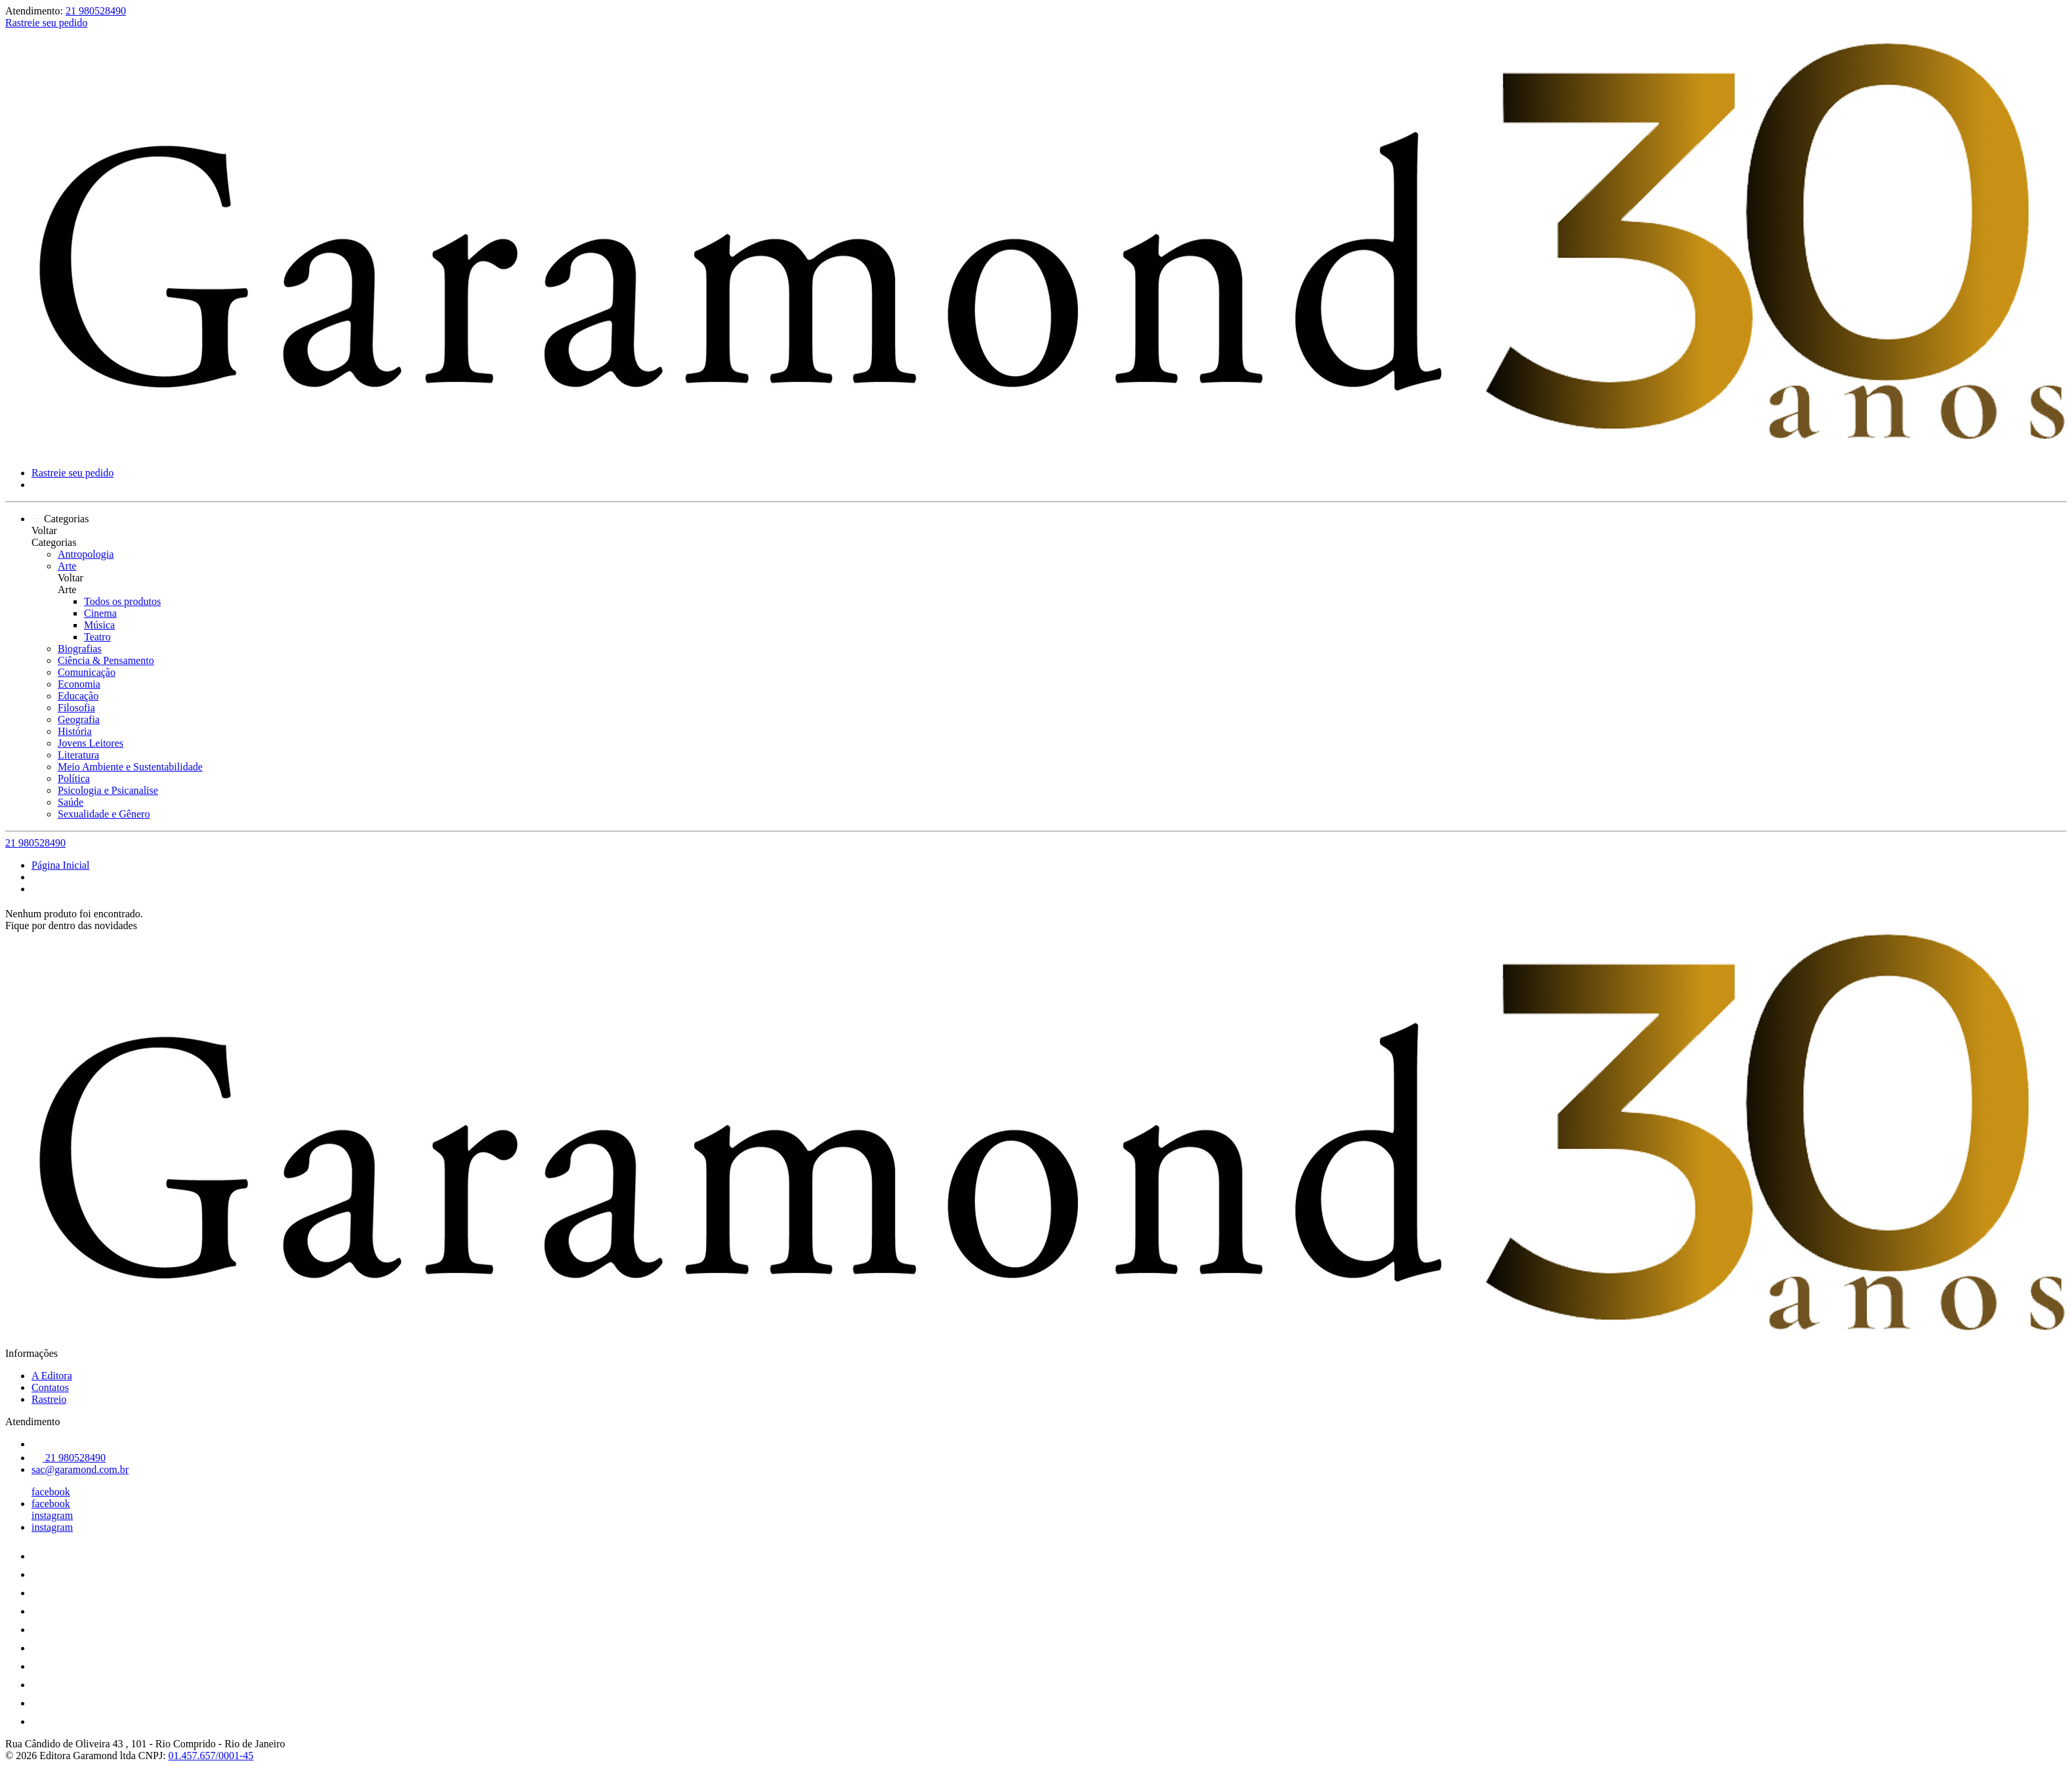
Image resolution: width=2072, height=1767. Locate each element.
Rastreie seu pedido (46, 22)
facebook (50, 1491)
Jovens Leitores (90, 743)
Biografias (80, 648)
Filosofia (76, 707)
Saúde (70, 802)
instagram (52, 1515)
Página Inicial (60, 865)
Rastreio (48, 1399)
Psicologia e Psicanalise (108, 790)
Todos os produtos (122, 601)
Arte (67, 566)
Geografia (79, 719)
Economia (79, 684)
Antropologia (86, 554)
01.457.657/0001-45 (211, 1755)
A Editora (51, 1375)
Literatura (78, 754)
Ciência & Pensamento (106, 660)
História (75, 731)
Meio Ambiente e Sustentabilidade (130, 766)
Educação (78, 695)
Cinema (100, 613)
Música (99, 625)
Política (74, 778)
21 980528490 (96, 10)
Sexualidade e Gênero (104, 814)
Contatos (50, 1387)
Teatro (97, 636)
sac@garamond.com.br (80, 1469)
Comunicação (86, 672)
